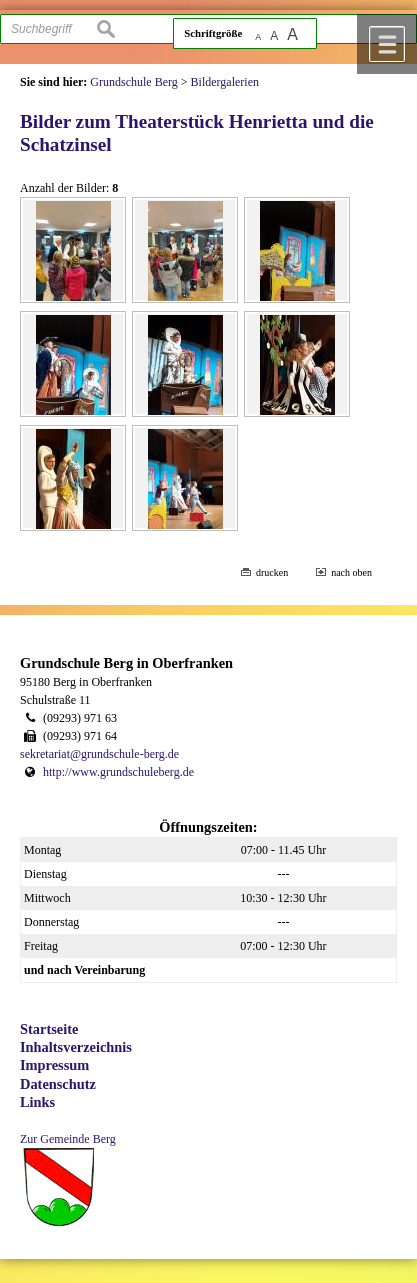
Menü (387, 44)
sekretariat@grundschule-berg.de (99, 754)
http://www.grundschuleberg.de (118, 772)
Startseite (49, 1029)
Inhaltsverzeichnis (76, 1047)
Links (37, 1102)
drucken (272, 572)
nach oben (351, 572)
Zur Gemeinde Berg (68, 1139)
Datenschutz (58, 1084)
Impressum (54, 1065)
